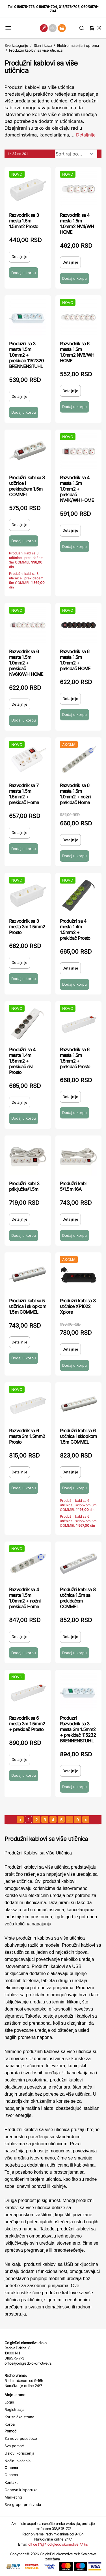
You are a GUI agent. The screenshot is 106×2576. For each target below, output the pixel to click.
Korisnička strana (19, 2417)
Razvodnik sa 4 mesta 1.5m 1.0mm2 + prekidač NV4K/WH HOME (77, 489)
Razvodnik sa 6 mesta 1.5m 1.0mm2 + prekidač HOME (75, 660)
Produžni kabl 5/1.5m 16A (73, 1186)
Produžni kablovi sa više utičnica (35, 50)
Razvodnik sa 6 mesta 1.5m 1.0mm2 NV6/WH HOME (77, 352)
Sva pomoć (14, 2445)
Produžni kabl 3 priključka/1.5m (24, 1186)
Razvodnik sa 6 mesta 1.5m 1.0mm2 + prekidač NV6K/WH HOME (26, 663)
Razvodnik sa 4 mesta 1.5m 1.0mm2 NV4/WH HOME (77, 223)
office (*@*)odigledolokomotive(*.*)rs (58, 2544)
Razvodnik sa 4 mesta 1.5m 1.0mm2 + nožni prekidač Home (24, 1598)
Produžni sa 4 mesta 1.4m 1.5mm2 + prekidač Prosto (75, 929)
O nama (11, 2474)
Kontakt (11, 2482)
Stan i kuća (42, 45)
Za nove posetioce (21, 2438)
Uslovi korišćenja (19, 2453)
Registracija (14, 2409)
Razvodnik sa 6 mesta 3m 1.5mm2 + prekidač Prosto (27, 1723)
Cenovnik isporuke (21, 2489)
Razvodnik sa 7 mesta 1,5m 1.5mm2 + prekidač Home (24, 794)
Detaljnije (19, 256)
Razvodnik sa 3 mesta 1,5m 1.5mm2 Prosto (24, 220)
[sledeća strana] (85, 1819)
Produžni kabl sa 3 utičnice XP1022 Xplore (78, 1306)
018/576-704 (46, 7)
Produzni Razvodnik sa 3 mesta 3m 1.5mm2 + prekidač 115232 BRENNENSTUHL (78, 1729)
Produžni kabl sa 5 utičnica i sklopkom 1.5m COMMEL (27, 1306)
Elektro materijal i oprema (78, 45)
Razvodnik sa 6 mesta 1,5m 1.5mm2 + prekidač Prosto (75, 1058)
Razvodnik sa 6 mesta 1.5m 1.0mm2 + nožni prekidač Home (75, 794)
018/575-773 (24, 7)
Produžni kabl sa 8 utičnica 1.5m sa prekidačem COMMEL (78, 1598)
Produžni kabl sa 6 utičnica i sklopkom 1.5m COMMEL (78, 1436)
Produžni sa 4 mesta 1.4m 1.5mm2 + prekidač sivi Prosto (22, 1061)
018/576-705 (69, 7)
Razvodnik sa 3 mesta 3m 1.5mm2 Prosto (27, 926)
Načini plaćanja (18, 2461)
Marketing (13, 2497)
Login (9, 2402)
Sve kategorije (16, 45)
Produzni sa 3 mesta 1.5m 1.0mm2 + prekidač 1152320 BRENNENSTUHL (26, 355)
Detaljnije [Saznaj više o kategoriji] (86, 135)
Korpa (10, 2424)
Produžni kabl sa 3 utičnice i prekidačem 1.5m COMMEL (27, 486)
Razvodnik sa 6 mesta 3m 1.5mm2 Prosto (27, 1436)
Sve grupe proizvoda (23, 2504)
